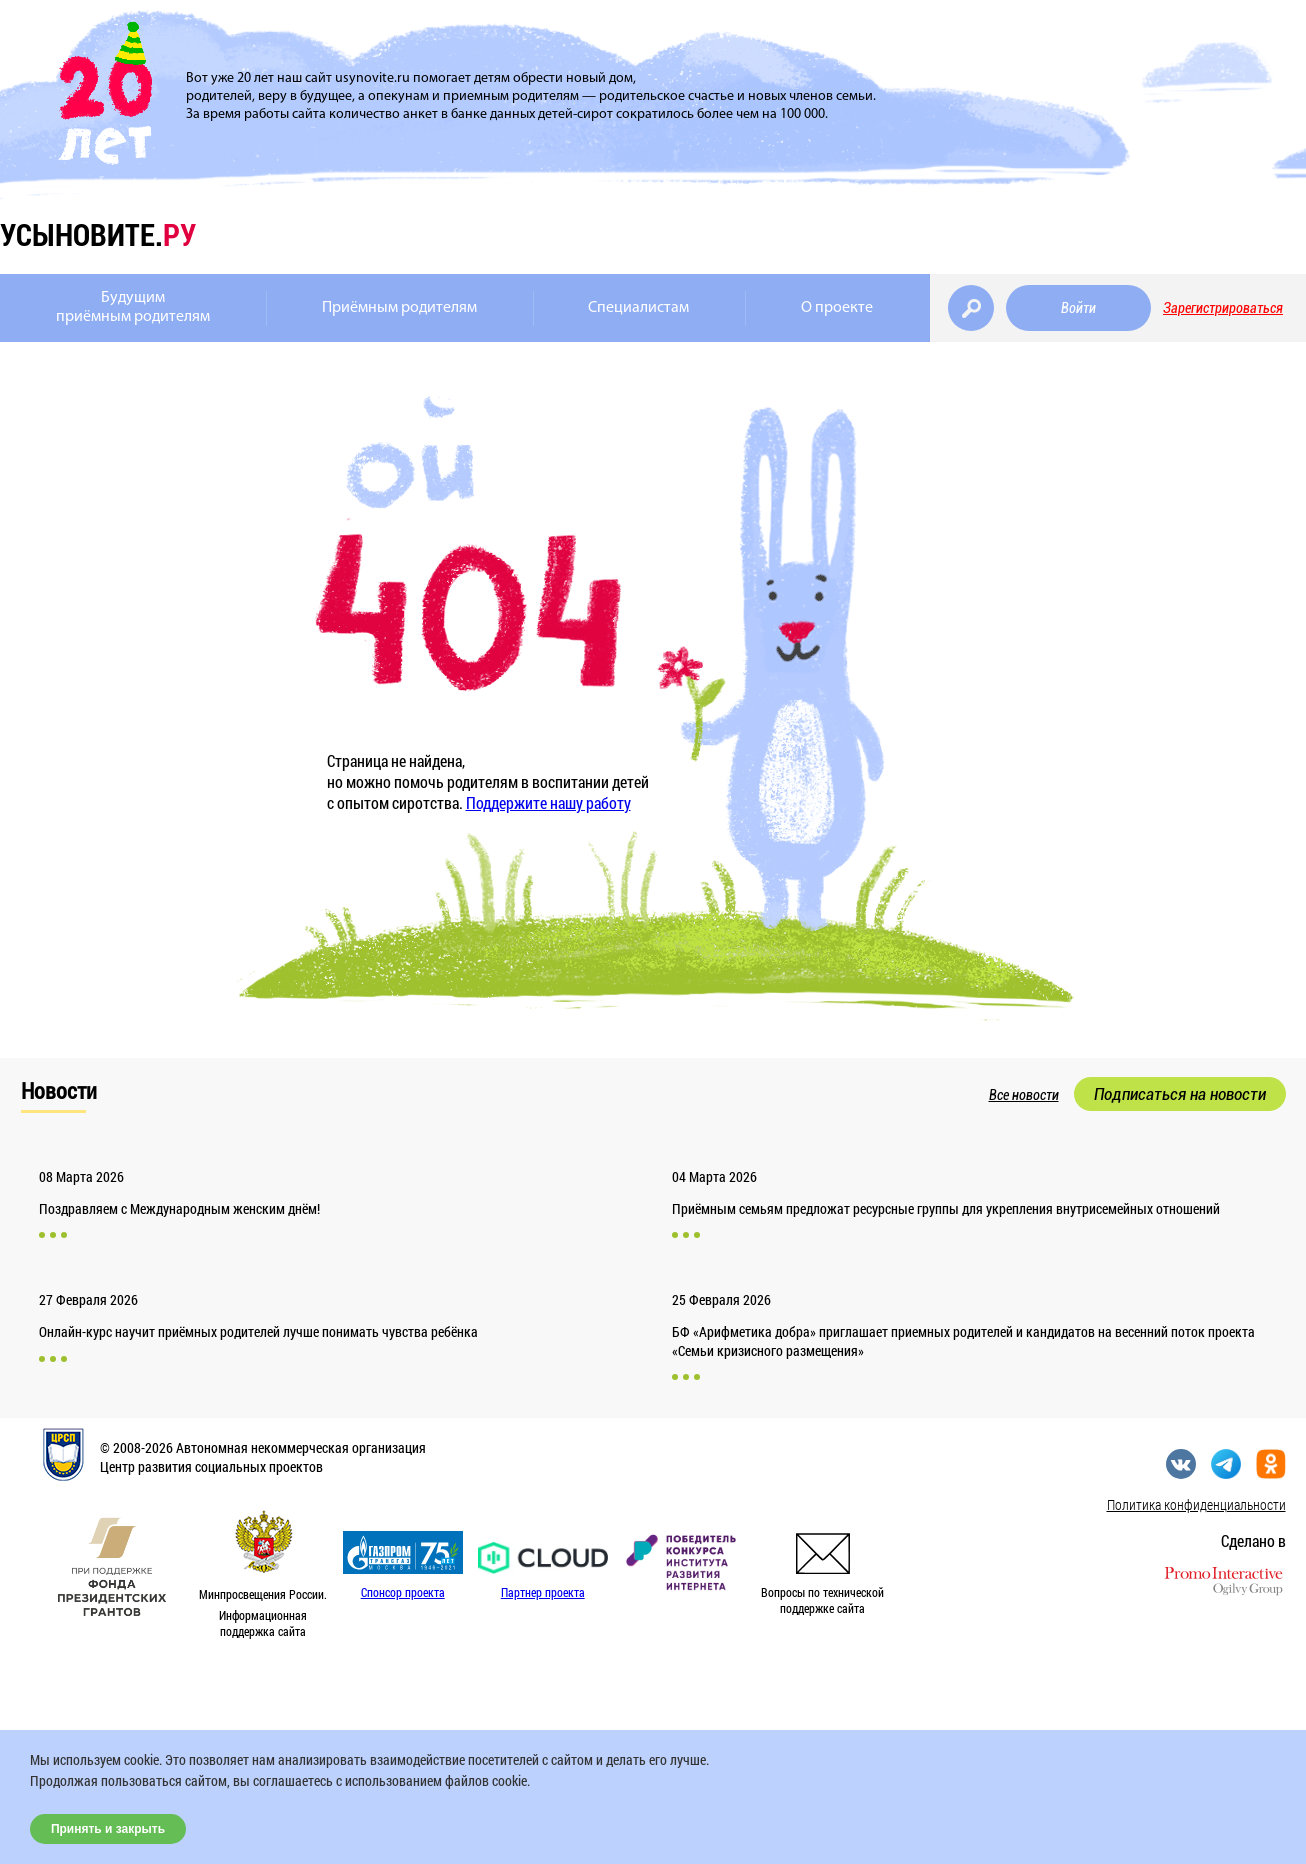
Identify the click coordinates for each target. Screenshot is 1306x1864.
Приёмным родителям (399, 308)
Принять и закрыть (108, 1829)
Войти (1078, 308)
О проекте (837, 308)
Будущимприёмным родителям (133, 307)
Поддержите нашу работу (548, 802)
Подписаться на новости (1180, 1094)
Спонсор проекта (403, 1592)
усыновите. (98, 234)
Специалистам (638, 308)
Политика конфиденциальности (1196, 1504)
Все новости (1024, 1095)
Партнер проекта (543, 1592)
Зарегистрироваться (1223, 308)
